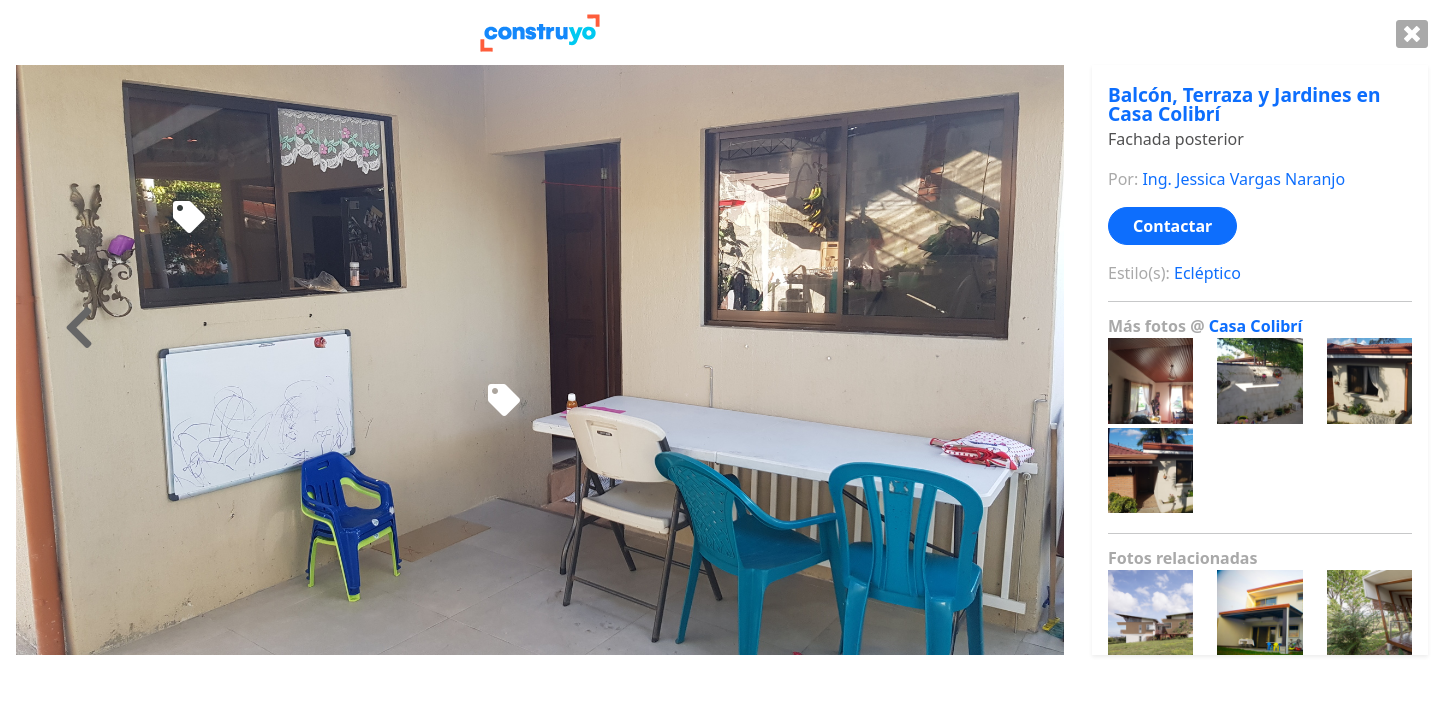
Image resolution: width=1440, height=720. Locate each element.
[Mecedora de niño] (504, 401)
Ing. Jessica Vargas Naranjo (1243, 179)
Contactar (1172, 226)
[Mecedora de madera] (189, 218)
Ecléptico (1207, 273)
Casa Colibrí (1256, 326)
